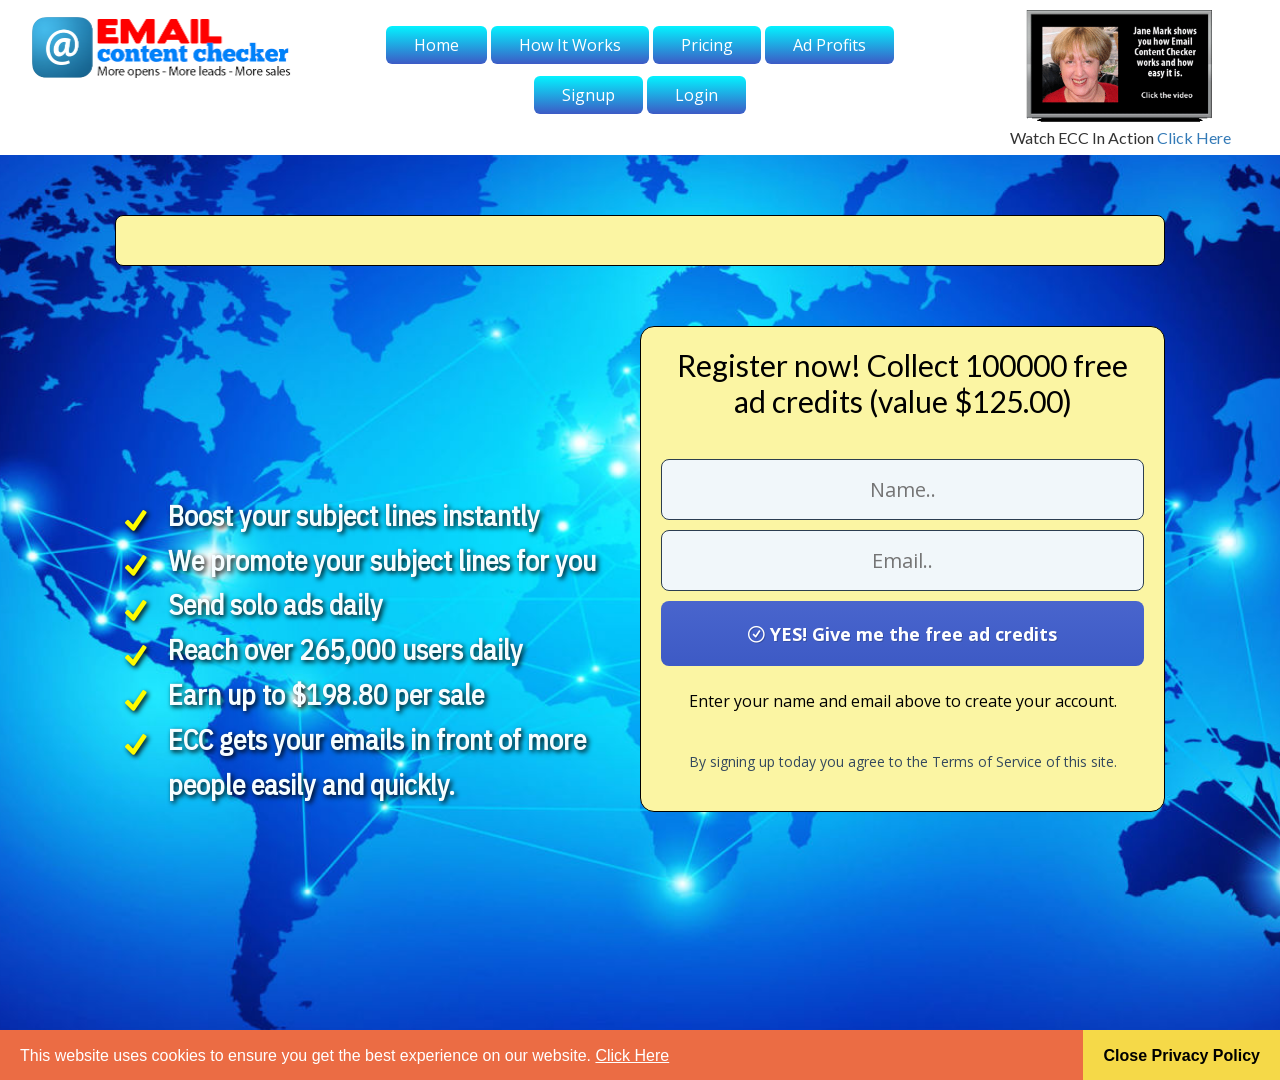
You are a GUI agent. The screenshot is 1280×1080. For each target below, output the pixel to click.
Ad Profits (829, 45)
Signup (588, 95)
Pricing (707, 45)
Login (696, 95)
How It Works (570, 45)
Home (436, 45)
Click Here (1194, 137)
